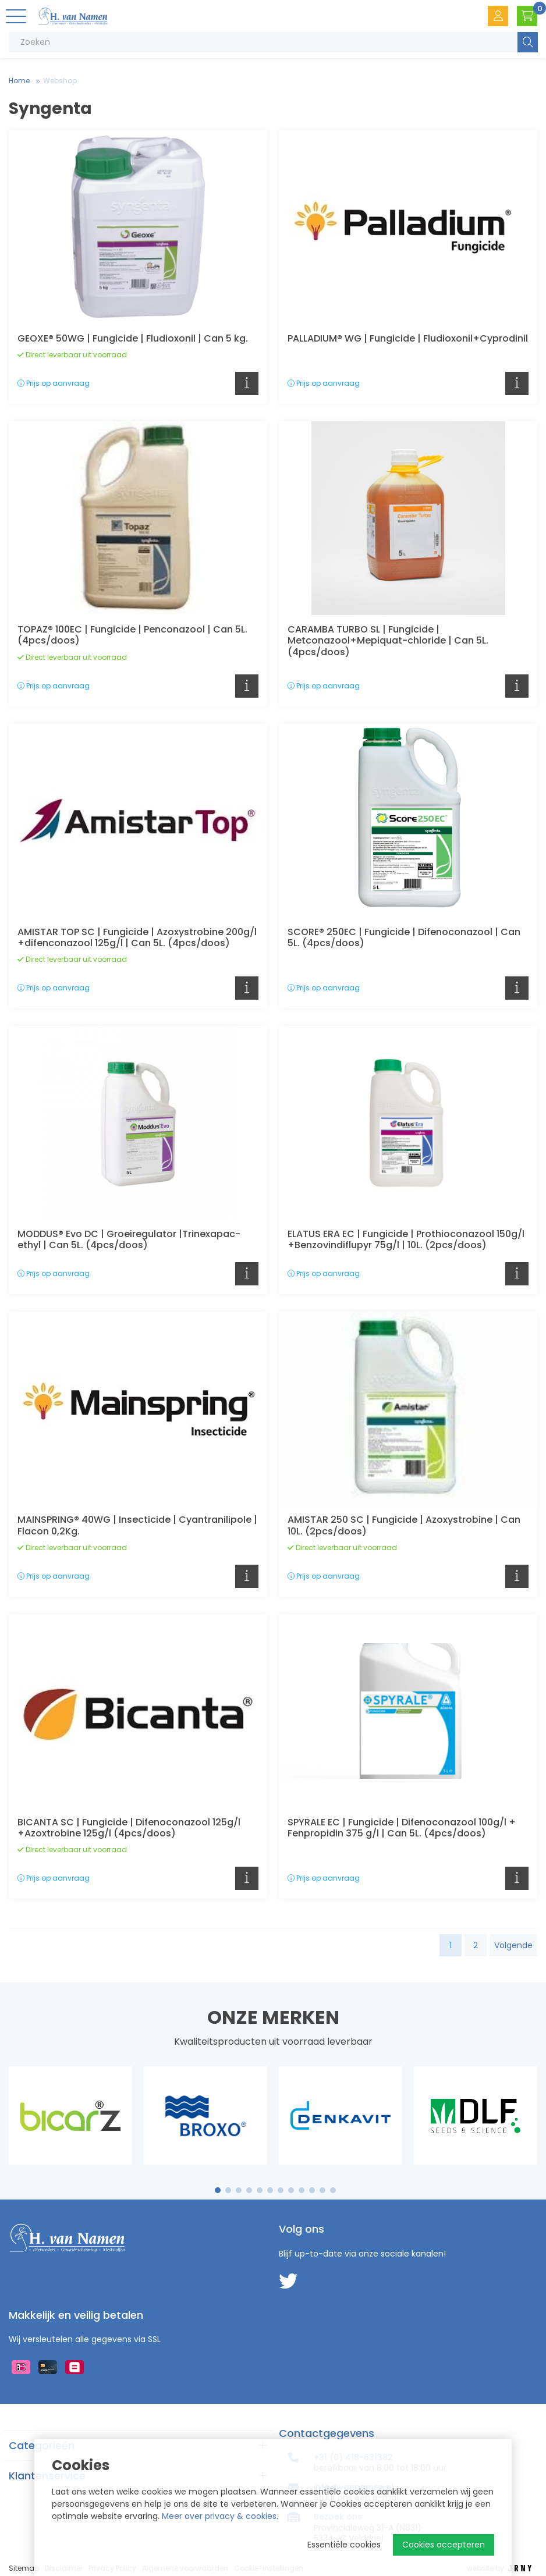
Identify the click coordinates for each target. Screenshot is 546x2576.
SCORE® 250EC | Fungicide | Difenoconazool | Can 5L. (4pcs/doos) (404, 937)
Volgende (513, 1945)
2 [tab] (228, 2190)
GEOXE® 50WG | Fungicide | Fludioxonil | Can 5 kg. (132, 338)
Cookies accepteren (443, 2544)
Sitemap (24, 2568)
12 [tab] (333, 2190)
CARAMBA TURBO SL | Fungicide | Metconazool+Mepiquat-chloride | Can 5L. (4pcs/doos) (388, 640)
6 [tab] (270, 2190)
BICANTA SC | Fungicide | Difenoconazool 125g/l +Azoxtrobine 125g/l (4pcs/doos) (128, 1827)
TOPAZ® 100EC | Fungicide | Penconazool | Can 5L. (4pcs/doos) (132, 635)
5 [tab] (260, 2190)
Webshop (60, 81)
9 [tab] (301, 2190)
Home (19, 81)
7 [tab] (280, 2190)
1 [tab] (218, 2190)
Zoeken (527, 42)
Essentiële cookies (344, 2544)
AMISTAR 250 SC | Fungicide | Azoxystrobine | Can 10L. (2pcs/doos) (404, 1525)
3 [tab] (239, 2190)
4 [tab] (249, 2190)
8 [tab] (291, 2190)
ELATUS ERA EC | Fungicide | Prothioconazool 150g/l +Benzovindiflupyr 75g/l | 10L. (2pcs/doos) (406, 1239)
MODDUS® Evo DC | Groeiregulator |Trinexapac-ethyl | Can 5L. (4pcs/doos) (128, 1239)
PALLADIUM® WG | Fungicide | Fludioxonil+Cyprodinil (408, 338)
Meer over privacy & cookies (219, 2516)
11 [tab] (322, 2190)
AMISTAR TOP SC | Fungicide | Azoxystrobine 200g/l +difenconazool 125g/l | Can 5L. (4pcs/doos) (137, 937)
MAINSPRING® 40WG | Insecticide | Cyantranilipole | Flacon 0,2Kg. (137, 1525)
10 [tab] (312, 2190)
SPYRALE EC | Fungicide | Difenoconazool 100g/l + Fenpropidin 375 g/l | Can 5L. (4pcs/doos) (402, 1827)
